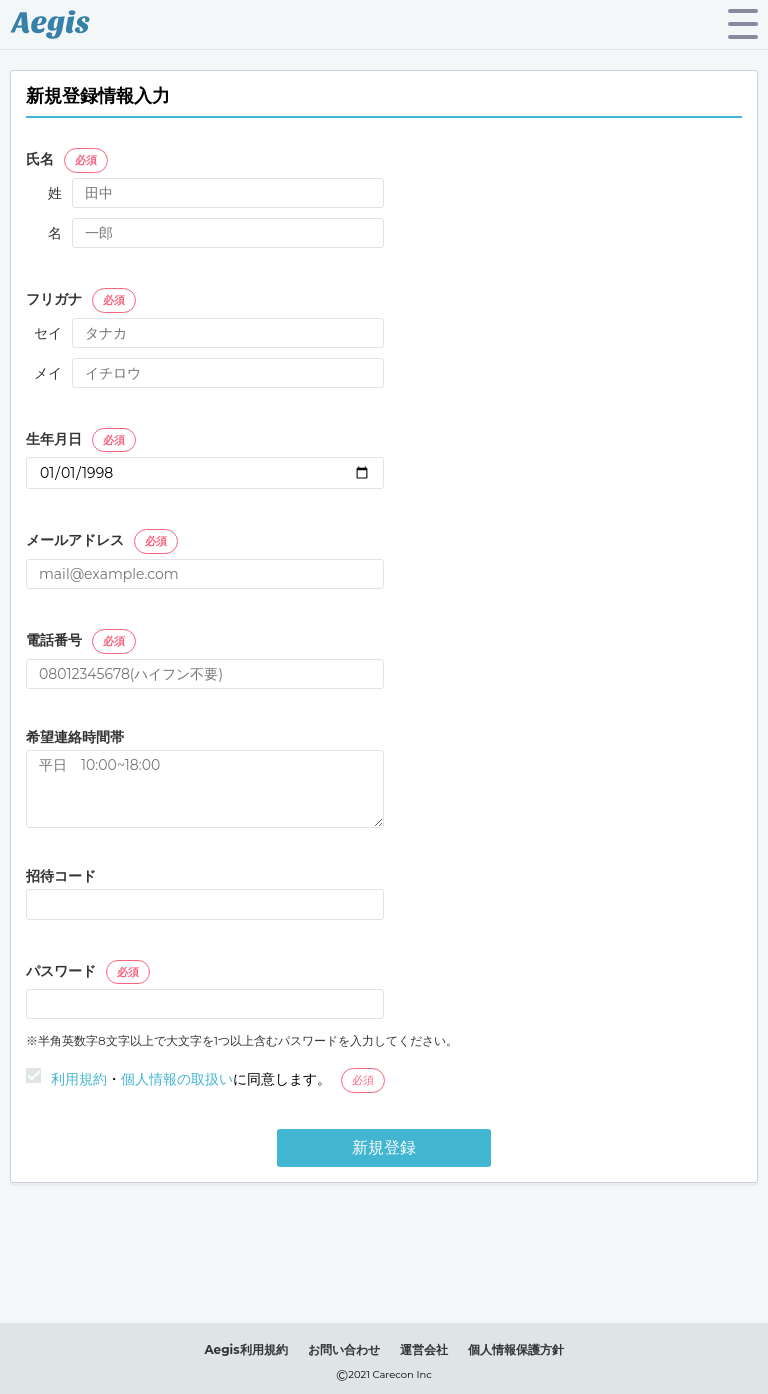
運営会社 (424, 1349)
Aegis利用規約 (245, 1349)
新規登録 (384, 1147)
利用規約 (79, 1079)
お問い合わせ (344, 1349)
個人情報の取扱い (177, 1079)
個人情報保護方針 (516, 1349)
